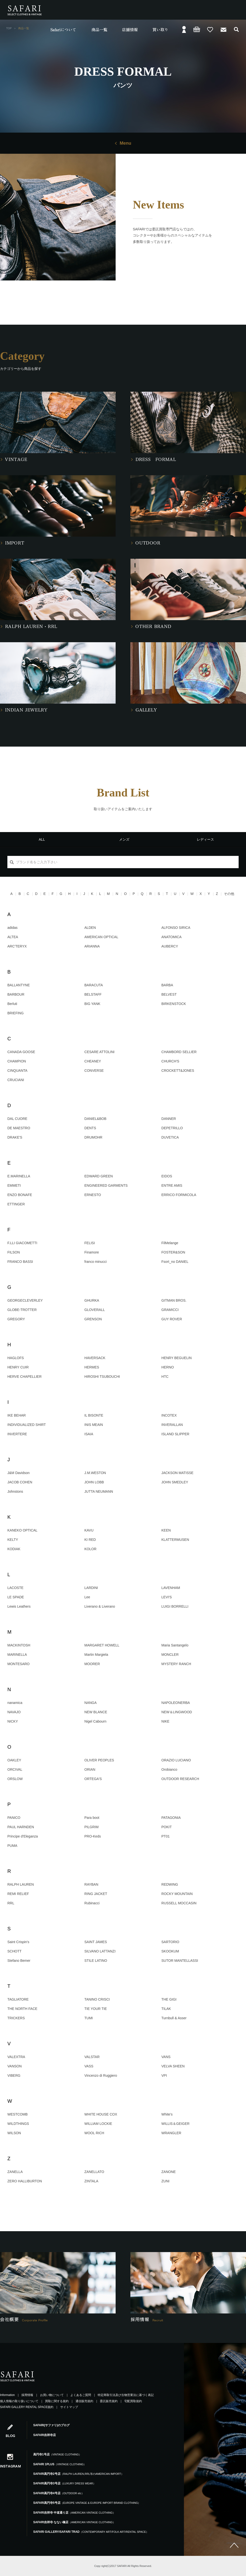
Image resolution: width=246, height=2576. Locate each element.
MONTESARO (18, 1664)
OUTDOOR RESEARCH (180, 1779)
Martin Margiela (96, 1655)
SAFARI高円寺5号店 (86, 2503)
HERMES (91, 1367)
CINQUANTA (17, 1070)
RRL (10, 1903)
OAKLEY (14, 1760)
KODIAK (13, 1549)
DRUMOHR (93, 1137)
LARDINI (91, 1588)
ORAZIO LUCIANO (176, 1760)
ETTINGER (16, 1204)
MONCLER (170, 1655)
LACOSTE (15, 1588)
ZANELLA (15, 2172)
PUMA (12, 1846)
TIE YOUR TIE (95, 2009)
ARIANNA (92, 946)
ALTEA (12, 937)
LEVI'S (166, 1597)
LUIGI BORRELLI (174, 1606)
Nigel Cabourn (95, 1721)
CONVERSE (94, 1070)
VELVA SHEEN (172, 2066)
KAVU (88, 1530)
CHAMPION (16, 1061)
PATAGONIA (171, 1818)
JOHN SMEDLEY (174, 1482)
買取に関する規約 (57, 2401)
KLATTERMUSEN (175, 1540)
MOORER (92, 1664)
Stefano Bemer (18, 1961)
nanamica (14, 1703)
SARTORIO (170, 1942)
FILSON (13, 1252)
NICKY (12, 1721)
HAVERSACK (94, 1358)
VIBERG (13, 2075)
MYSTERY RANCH (176, 1664)
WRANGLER (171, 2133)
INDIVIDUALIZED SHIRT (26, 1425)
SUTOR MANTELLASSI (179, 1961)
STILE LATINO (95, 1961)
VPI (164, 2075)
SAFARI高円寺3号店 (64, 2483)
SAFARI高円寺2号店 (78, 2474)
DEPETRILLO (172, 1128)
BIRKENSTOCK (173, 1004)
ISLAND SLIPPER (175, 1434)
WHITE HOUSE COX (100, 2114)
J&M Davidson (18, 1473)
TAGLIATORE (18, 1999)
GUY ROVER (171, 1319)
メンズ (124, 839)
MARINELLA (17, 1655)
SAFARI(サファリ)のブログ (51, 2425)
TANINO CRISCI (97, 1999)
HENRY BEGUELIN (176, 1358)
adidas (12, 928)
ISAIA (88, 1434)
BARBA (167, 985)
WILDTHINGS (18, 2124)
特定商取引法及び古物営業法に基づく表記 (126, 2395)
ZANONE (168, 2172)
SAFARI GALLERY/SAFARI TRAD (91, 2532)
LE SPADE (15, 1597)
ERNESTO (92, 1195)
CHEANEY (92, 1061)
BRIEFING (15, 1013)
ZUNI (165, 2181)
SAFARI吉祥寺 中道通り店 (74, 2512)
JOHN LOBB (94, 1482)
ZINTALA (91, 2181)
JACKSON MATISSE (177, 1473)
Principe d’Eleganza (22, 1836)
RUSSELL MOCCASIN (179, 1903)
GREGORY (16, 1319)
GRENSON (93, 1319)
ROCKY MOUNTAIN (177, 1894)
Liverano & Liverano (99, 1606)
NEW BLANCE (95, 1712)
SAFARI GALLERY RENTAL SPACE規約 (26, 2407)
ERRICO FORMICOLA (178, 1195)
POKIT (166, 1827)
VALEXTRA (16, 2057)
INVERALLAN (172, 1425)
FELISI (89, 1243)
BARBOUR (15, 994)
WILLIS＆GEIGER (175, 2124)
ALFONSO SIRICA (175, 928)
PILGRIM (91, 1827)
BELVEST (169, 994)
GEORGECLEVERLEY (25, 1300)
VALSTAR (92, 2057)
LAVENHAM (170, 1588)
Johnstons (15, 1491)
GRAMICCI (170, 1310)
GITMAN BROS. (173, 1300)
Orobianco (169, 1769)
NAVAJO (14, 1712)
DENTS (90, 1128)
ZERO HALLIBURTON (24, 2181)
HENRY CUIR (18, 1367)
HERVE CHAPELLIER (24, 1377)
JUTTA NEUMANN (98, 1491)
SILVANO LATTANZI (100, 1951)
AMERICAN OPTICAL (101, 937)
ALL (42, 839)
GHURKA (91, 1300)
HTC (165, 1377)
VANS (165, 2057)
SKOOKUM (170, 1951)
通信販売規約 (84, 2401)
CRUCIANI (15, 1080)
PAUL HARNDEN (20, 1827)
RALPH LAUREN (20, 1884)
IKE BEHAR (16, 1415)
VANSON (14, 2066)
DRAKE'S (14, 1137)
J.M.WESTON (95, 1473)
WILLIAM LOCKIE (98, 2124)
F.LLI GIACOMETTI (22, 1243)
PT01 (165, 1836)
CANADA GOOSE (21, 1052)
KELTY (12, 1540)
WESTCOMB (17, 2114)
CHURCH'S (170, 1061)
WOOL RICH (94, 2133)
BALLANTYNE (18, 985)
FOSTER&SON (173, 1252)
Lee (87, 1597)
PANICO (13, 1818)
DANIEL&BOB (95, 1119)
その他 (229, 894)
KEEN (166, 1530)
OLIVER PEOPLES (99, 1760)
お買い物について (52, 2395)
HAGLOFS (15, 1358)
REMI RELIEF (18, 1894)
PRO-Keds (92, 1836)
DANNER (168, 1119)
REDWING (169, 1884)
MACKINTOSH (18, 1645)
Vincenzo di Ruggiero (100, 2075)
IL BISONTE (93, 1415)
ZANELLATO (94, 2172)
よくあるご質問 (80, 2395)
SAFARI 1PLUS (59, 2464)
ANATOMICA (171, 937)
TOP (9, 28)
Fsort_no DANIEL (174, 1262)
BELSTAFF (93, 994)
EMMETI (14, 1185)
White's (166, 2114)
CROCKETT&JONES (177, 1070)
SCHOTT (14, 1951)
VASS (88, 2066)
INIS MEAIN (93, 1425)
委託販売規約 (109, 2401)
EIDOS (166, 1176)
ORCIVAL (14, 1769)
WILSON (14, 2133)
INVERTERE (17, 1434)
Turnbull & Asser (173, 2018)
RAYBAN (91, 1884)
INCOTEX (169, 1415)
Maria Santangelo (174, 1645)
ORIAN (89, 1769)
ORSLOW (15, 1779)
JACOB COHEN (19, 1482)
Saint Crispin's (18, 1942)
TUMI (88, 2018)
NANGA (90, 1703)
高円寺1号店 (57, 2454)
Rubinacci (91, 1903)
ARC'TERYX (17, 946)
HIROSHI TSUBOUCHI (102, 1377)
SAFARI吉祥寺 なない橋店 (74, 2522)
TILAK (166, 2009)
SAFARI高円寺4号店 (58, 2493)
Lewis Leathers (19, 1606)
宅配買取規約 (133, 2401)
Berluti (12, 1004)
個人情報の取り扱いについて (19, 2401)
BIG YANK (92, 1004)
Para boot (91, 1818)
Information (7, 2395)
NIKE (165, 1721)
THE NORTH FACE (22, 2009)
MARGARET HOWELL (101, 1645)
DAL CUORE (17, 1119)
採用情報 (27, 2395)
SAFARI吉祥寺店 (44, 2435)
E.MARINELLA (18, 1176)
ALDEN (90, 928)
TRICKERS (16, 2018)
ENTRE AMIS (171, 1185)
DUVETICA (170, 1137)
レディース (205, 839)
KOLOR (90, 1549)
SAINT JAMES (95, 1942)
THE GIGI (168, 1999)
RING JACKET (95, 1894)
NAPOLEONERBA (175, 1703)
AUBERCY (169, 946)
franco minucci (95, 1262)
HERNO (167, 1367)
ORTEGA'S (93, 1779)
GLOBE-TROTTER (22, 1310)
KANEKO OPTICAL (22, 1530)
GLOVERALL (94, 1310)
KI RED (90, 1540)
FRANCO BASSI (20, 1262)
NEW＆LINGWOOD (176, 1712)
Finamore (91, 1252)
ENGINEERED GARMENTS (106, 1185)
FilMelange (169, 1243)
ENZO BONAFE (19, 1195)
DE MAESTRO (18, 1128)
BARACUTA (93, 985)
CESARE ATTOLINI (99, 1052)
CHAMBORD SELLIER (179, 1052)
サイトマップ (69, 2407)
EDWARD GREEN (98, 1176)
